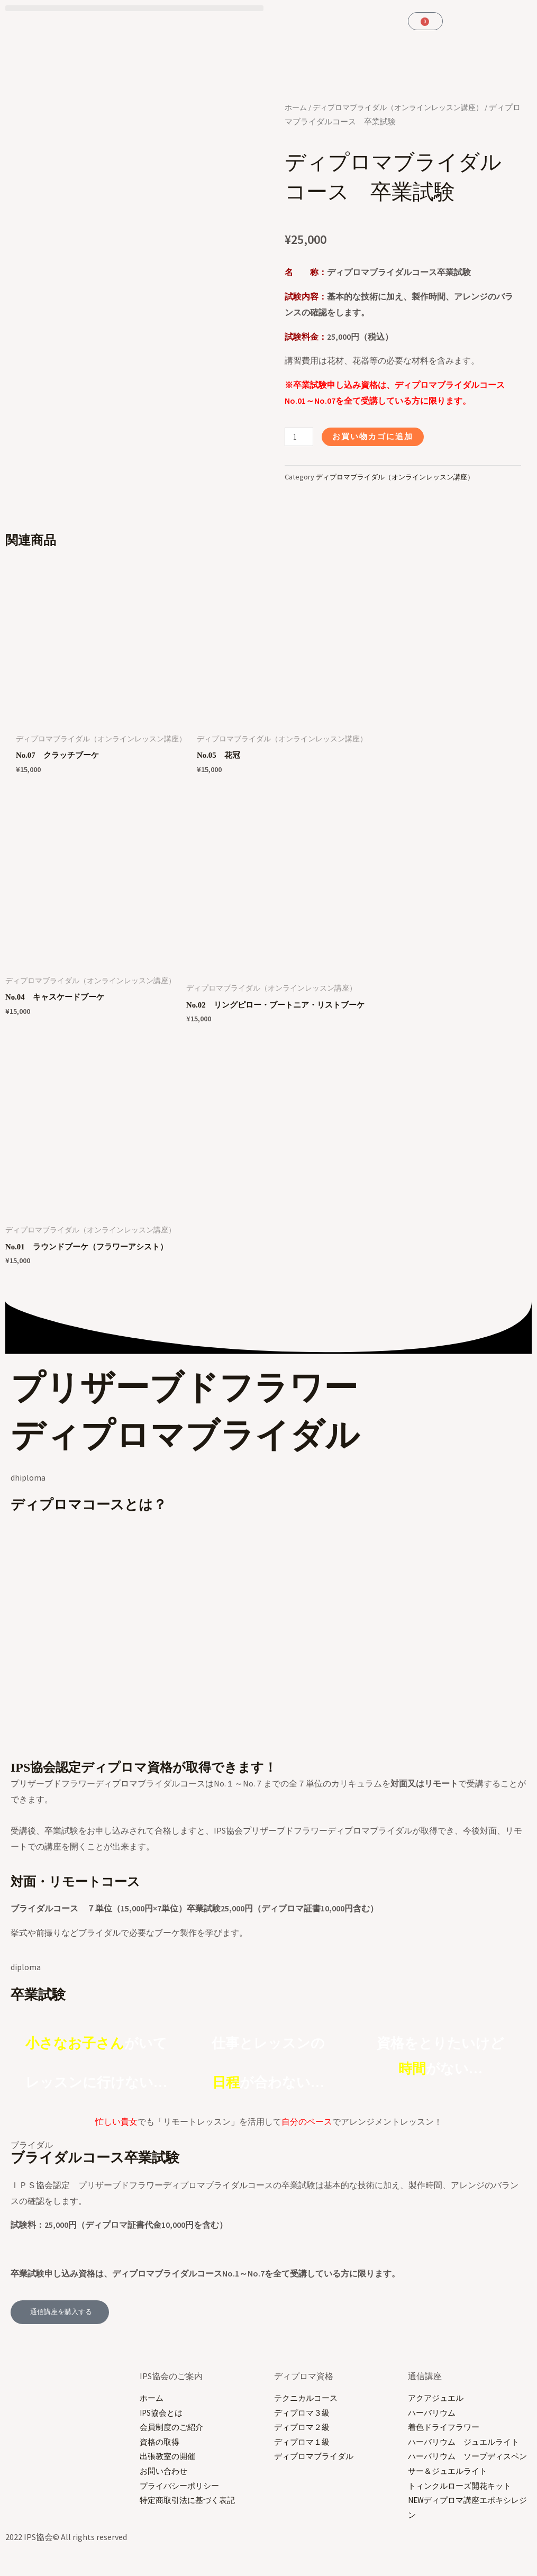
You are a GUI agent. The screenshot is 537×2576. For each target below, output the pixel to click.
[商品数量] (300, 437)
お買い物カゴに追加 (377, 437)
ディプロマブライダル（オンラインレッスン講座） (401, 477)
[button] (134, 8)
